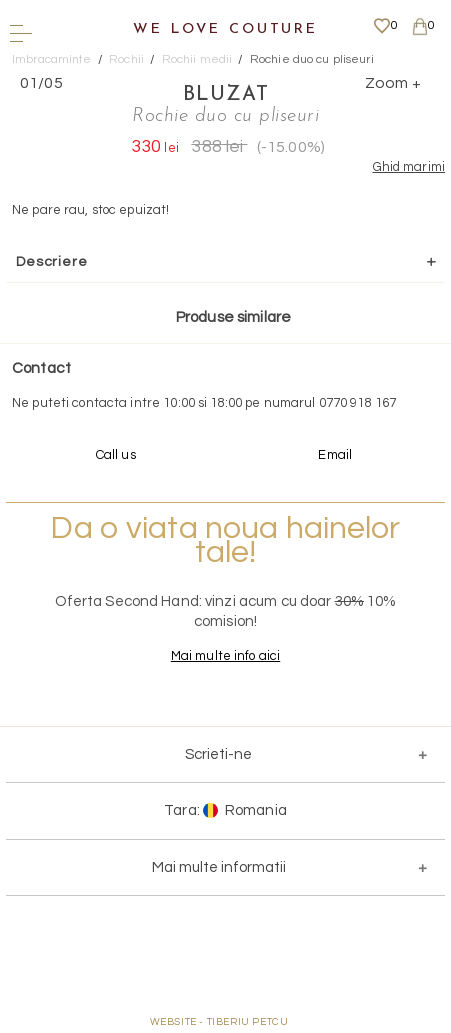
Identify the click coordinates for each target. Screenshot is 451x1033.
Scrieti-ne (218, 754)
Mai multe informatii (219, 867)
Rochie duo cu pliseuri (312, 59)
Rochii (126, 59)
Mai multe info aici (225, 656)
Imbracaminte (52, 59)
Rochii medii (197, 59)
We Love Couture (225, 29)
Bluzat (226, 95)
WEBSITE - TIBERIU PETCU (219, 1022)
